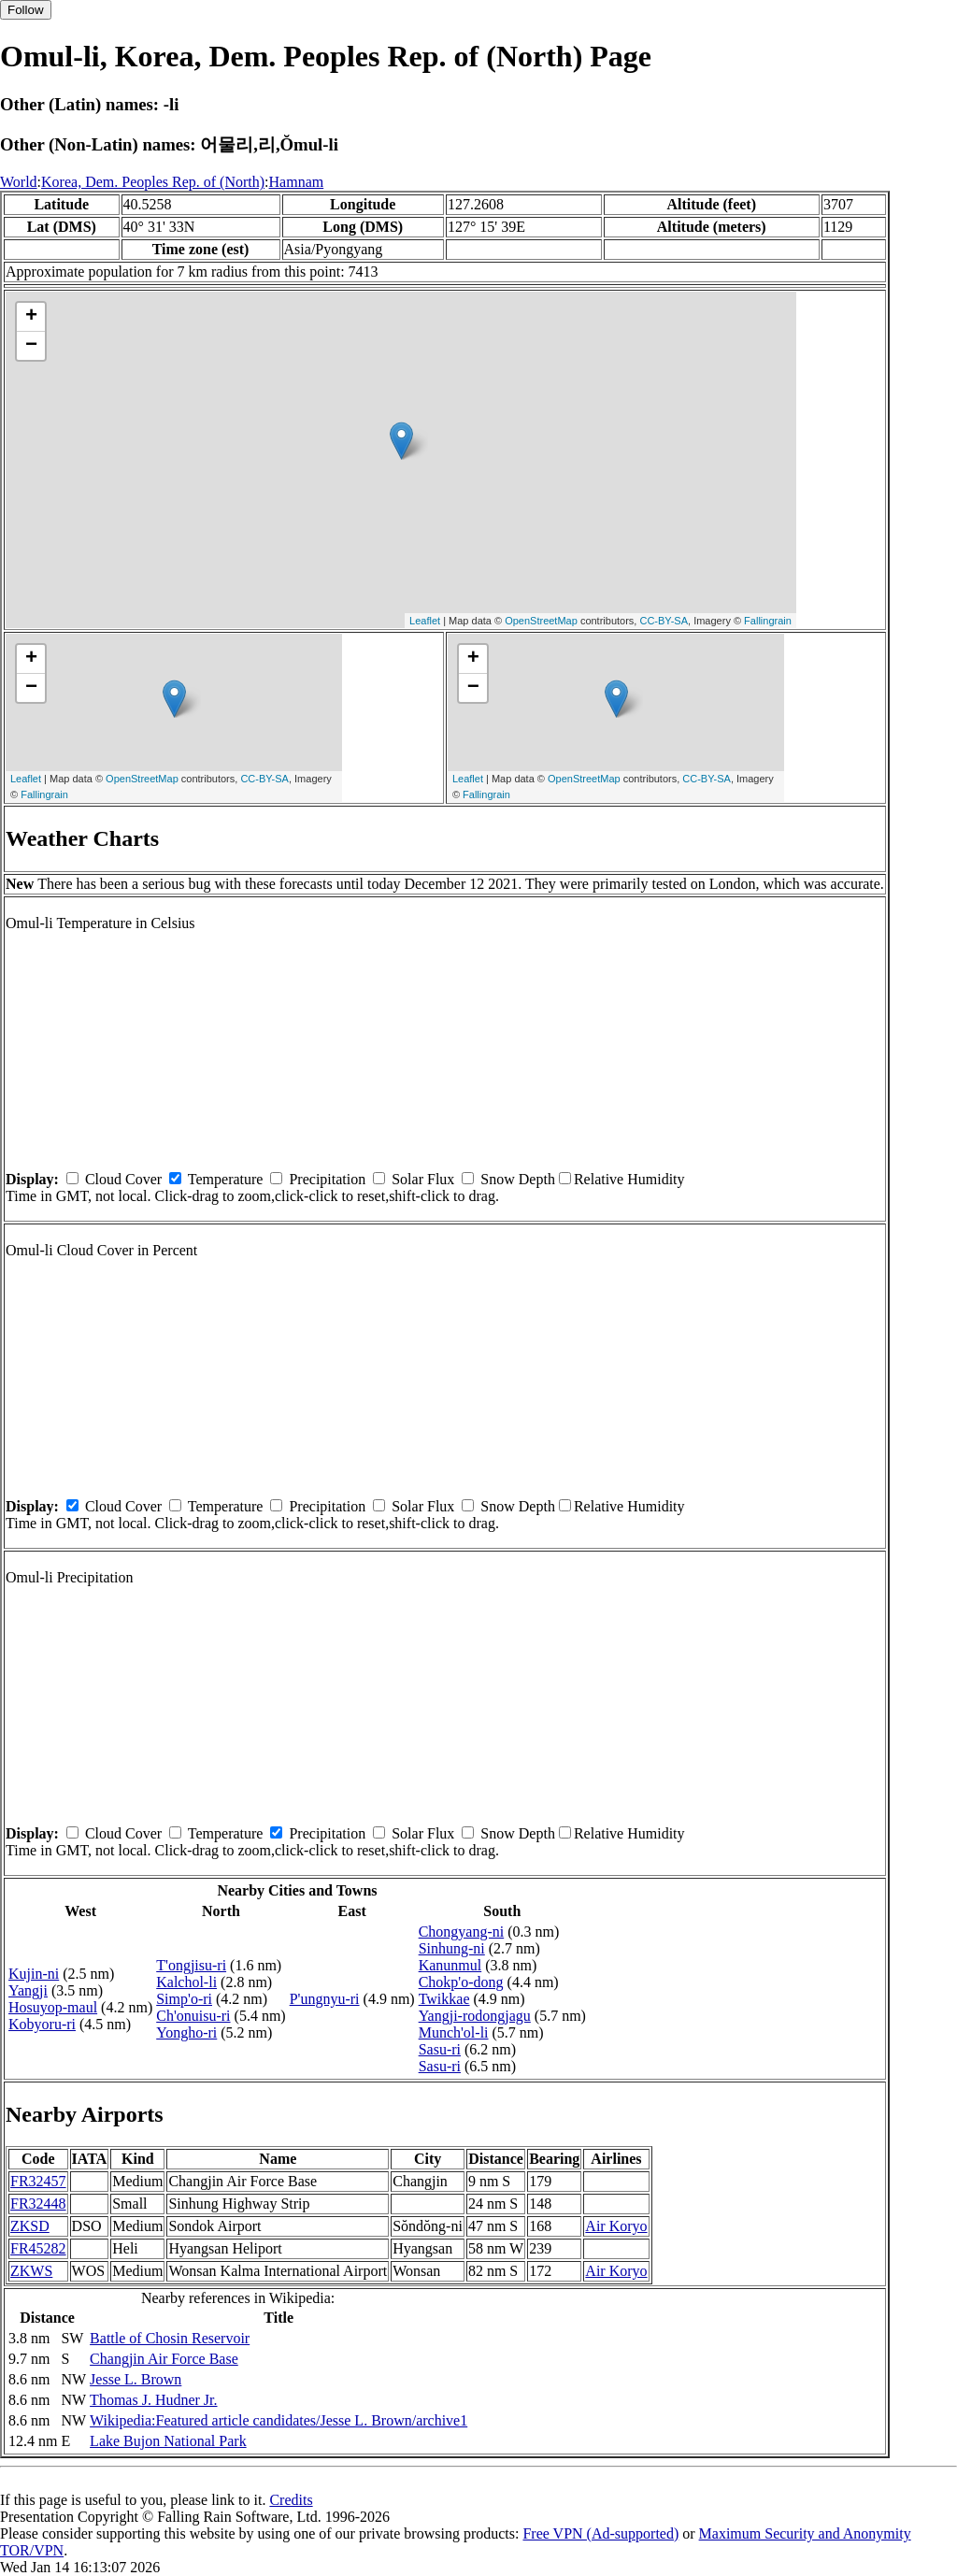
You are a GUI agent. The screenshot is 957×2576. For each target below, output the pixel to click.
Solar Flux (423, 1179)
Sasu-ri (440, 2049)
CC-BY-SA (663, 620)
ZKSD (30, 2226)
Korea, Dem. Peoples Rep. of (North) (152, 182)
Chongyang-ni (462, 1931)
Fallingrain (768, 620)
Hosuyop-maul (52, 2007)
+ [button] (31, 317)
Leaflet (424, 620)
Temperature (226, 1179)
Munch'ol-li (454, 2032)
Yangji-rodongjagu (475, 2016)
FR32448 (38, 2203)
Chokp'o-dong (461, 1982)
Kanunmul (450, 1965)
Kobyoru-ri (42, 2024)
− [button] (31, 346)
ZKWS (31, 2271)
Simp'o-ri (184, 1999)
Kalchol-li (186, 1982)
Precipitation (327, 1179)
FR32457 (38, 2181)
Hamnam (296, 182)
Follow (25, 10)
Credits (290, 2500)
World (18, 182)
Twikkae (444, 1999)
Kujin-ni (33, 1974)
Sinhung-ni (452, 1948)
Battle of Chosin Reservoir (170, 2338)
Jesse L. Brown (135, 2379)
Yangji (28, 1990)
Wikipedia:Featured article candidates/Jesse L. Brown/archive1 (278, 2420)
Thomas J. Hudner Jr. (153, 2400)
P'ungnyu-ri (325, 1999)
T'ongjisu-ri (191, 1965)
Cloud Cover (123, 1179)
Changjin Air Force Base (164, 2359)
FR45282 (38, 2248)
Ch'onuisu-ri (193, 2016)
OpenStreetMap (541, 620)
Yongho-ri (186, 2032)
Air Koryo (616, 2226)
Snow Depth (517, 1179)
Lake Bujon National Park (168, 2441)
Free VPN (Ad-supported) (600, 2533)
